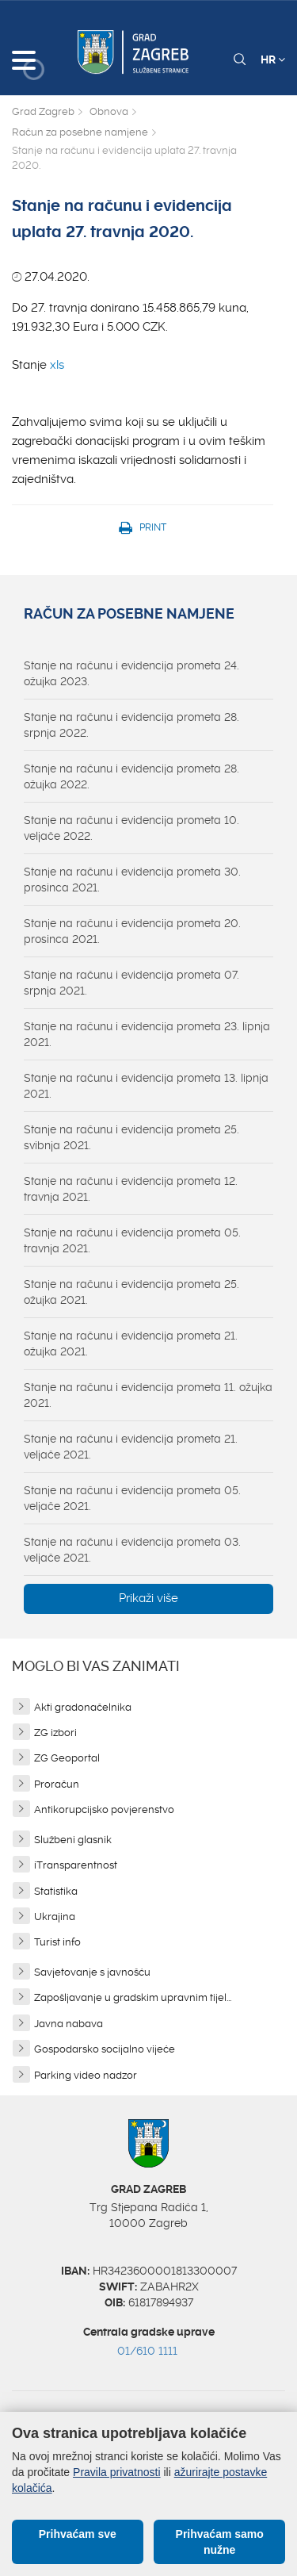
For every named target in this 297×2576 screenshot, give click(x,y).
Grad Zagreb (43, 111)
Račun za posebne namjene (80, 132)
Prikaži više (148, 1598)
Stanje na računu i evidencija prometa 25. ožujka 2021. (131, 1292)
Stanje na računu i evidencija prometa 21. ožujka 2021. (131, 1343)
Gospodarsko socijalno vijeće (104, 2049)
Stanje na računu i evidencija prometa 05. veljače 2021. (132, 1498)
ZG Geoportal (67, 1758)
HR (273, 59)
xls (57, 365)
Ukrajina (54, 1916)
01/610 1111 (147, 2350)
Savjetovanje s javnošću (92, 1972)
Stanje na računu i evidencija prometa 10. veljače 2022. (131, 828)
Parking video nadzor (85, 2075)
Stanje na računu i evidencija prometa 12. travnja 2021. (131, 1189)
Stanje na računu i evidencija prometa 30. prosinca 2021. (132, 879)
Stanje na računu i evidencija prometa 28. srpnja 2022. (131, 725)
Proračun (56, 1784)
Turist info (57, 1942)
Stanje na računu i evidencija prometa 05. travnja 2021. (132, 1240)
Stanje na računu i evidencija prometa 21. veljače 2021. (131, 1446)
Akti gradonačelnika (82, 1707)
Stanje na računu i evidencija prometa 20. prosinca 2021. (132, 931)
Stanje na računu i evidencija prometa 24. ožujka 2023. (131, 673)
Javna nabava (68, 2024)
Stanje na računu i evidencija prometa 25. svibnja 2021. (131, 1137)
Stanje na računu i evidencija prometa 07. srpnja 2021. (131, 982)
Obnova (108, 111)
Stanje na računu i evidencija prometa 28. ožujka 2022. (131, 776)
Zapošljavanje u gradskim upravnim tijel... (132, 1997)
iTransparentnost (75, 1865)
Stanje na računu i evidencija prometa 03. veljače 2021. (132, 1549)
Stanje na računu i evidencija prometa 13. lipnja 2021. (146, 1085)
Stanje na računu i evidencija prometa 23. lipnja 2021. (147, 1034)
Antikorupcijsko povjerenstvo (104, 1809)
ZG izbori (55, 1732)
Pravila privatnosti (117, 2472)
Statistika (56, 1891)
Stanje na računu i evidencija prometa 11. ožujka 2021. (148, 1395)
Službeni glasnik (73, 1840)
